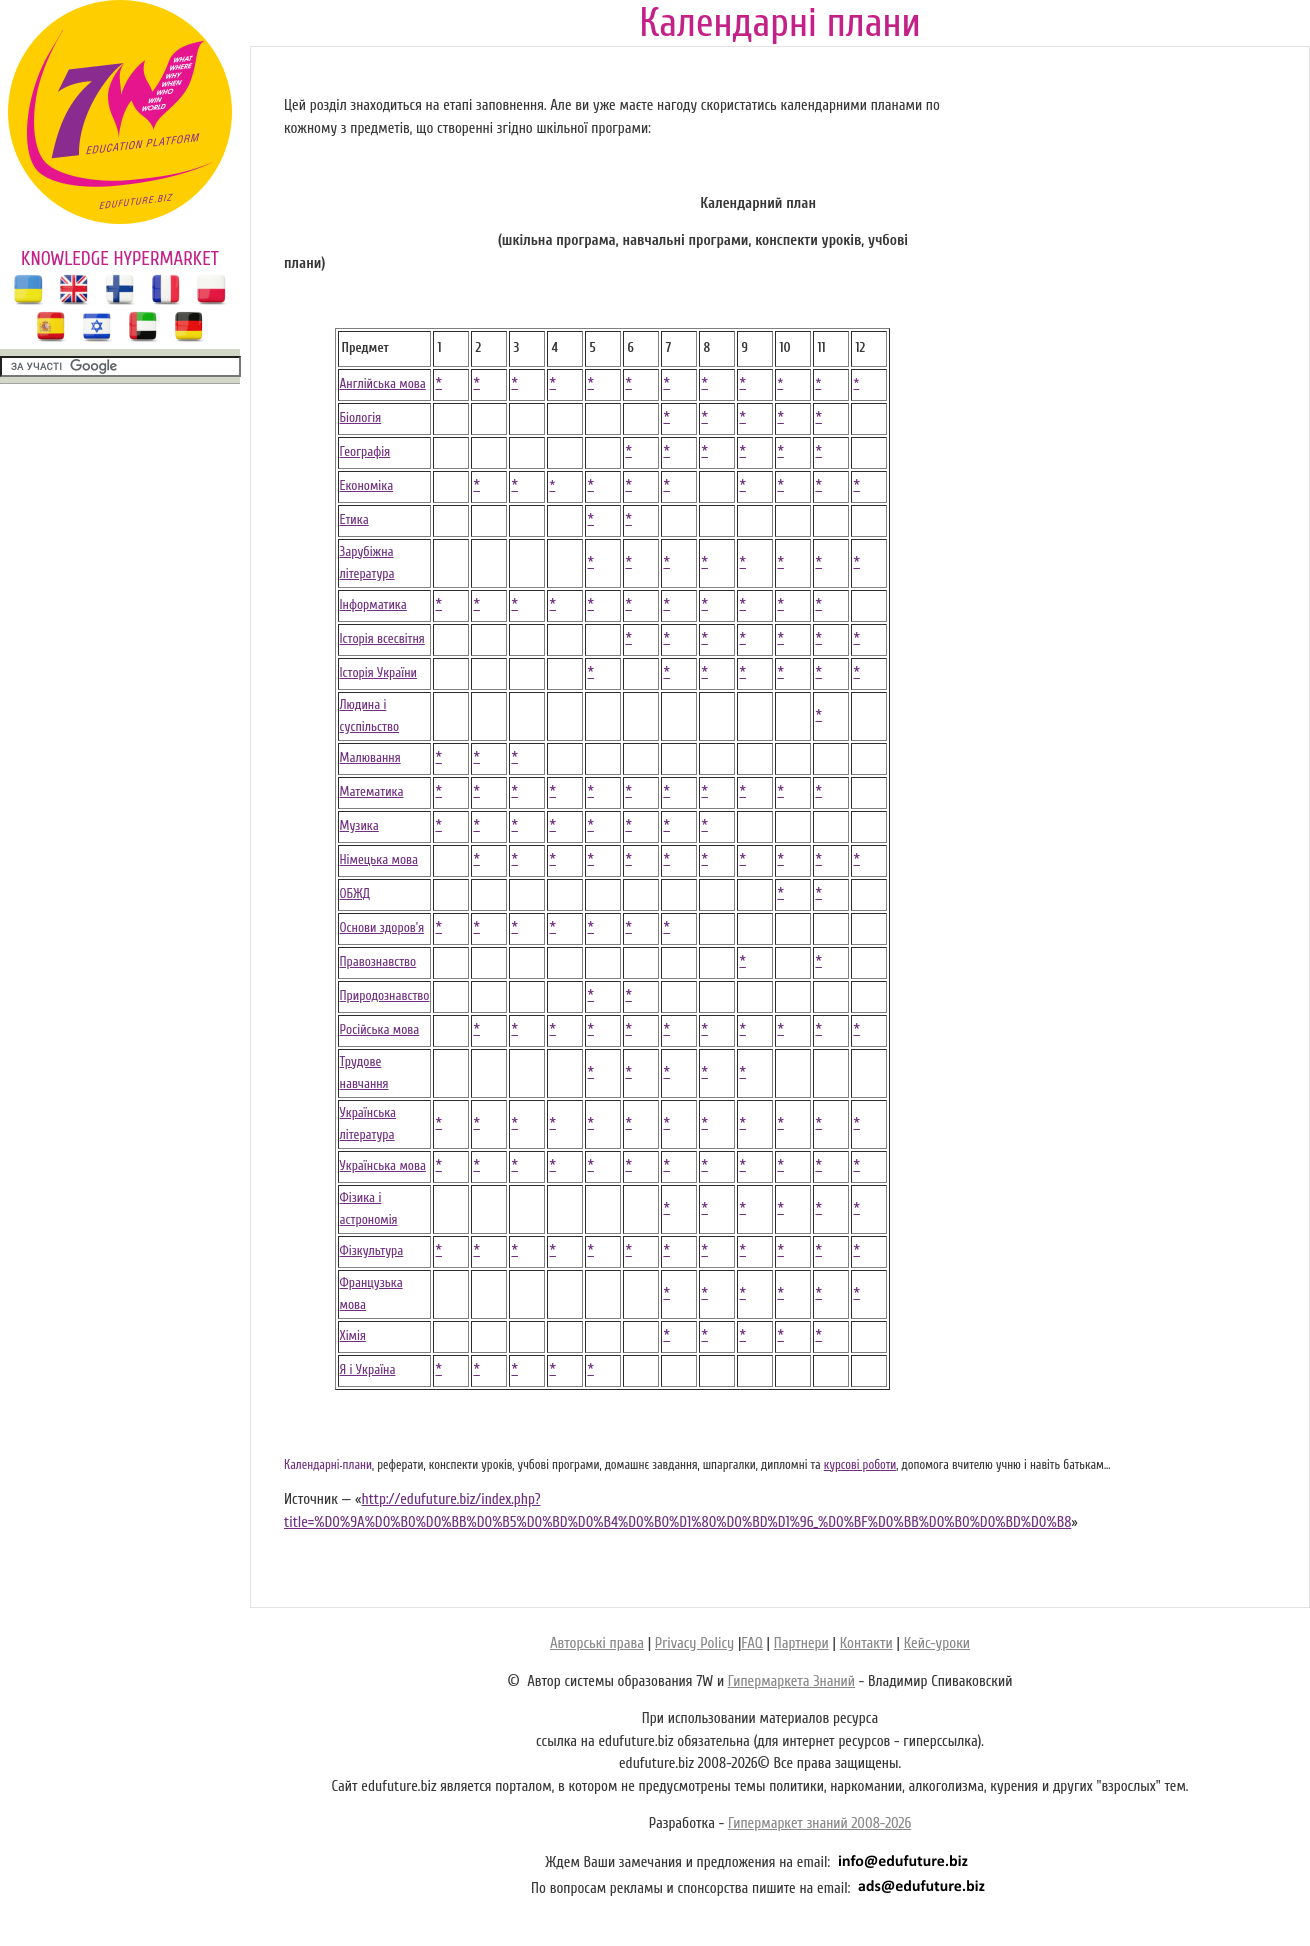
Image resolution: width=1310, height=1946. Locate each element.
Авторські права (597, 1643)
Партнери (801, 1643)
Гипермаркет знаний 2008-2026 (819, 1823)
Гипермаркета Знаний (791, 1681)
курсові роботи (860, 1465)
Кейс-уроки (937, 1643)
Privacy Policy (694, 1643)
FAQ (751, 1643)
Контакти (866, 1643)
